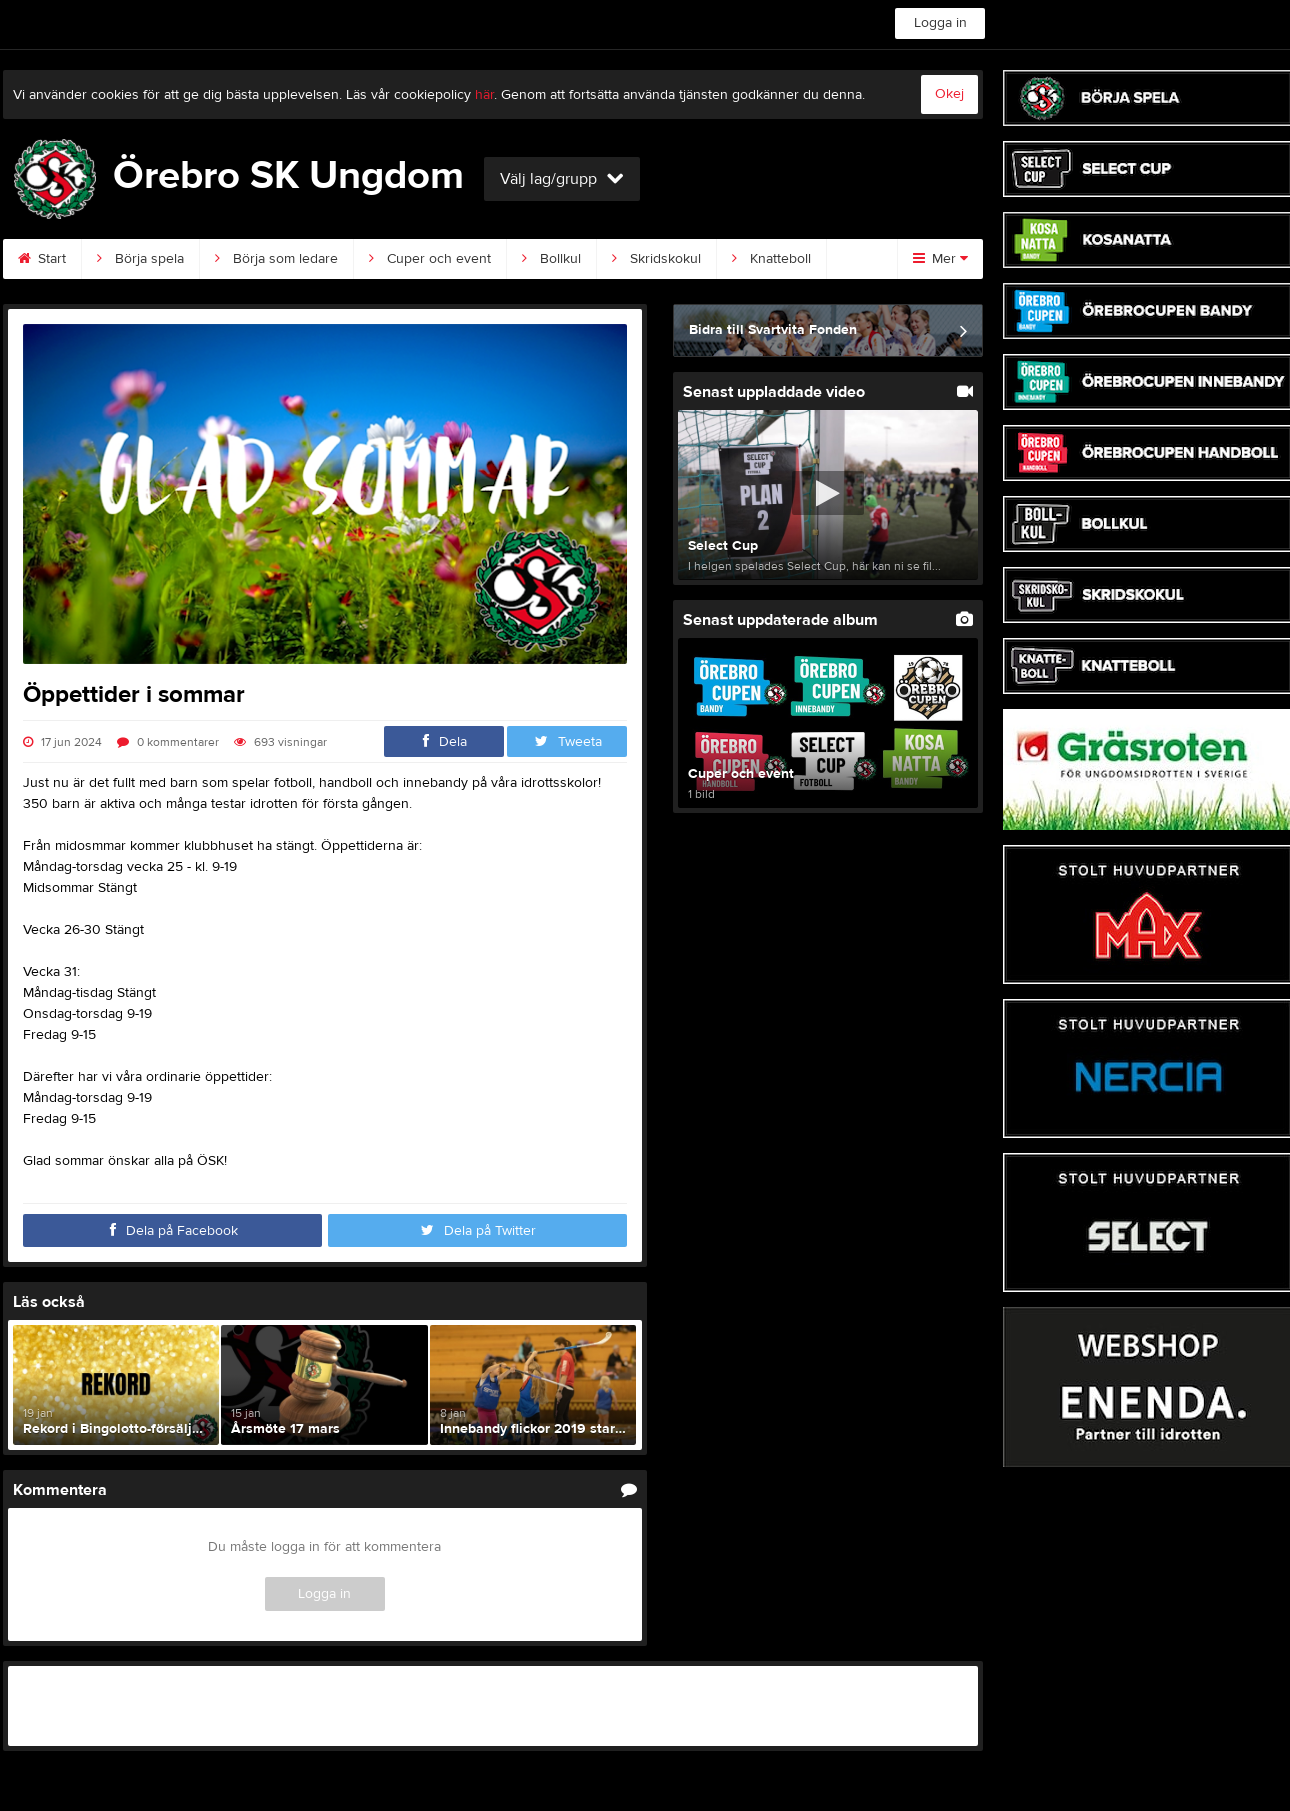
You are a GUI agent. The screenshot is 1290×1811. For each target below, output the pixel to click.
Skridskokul (656, 259)
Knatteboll (771, 259)
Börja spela (140, 259)
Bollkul (551, 259)
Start (42, 259)
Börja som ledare (276, 259)
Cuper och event (430, 259)
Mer (940, 259)
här (484, 95)
